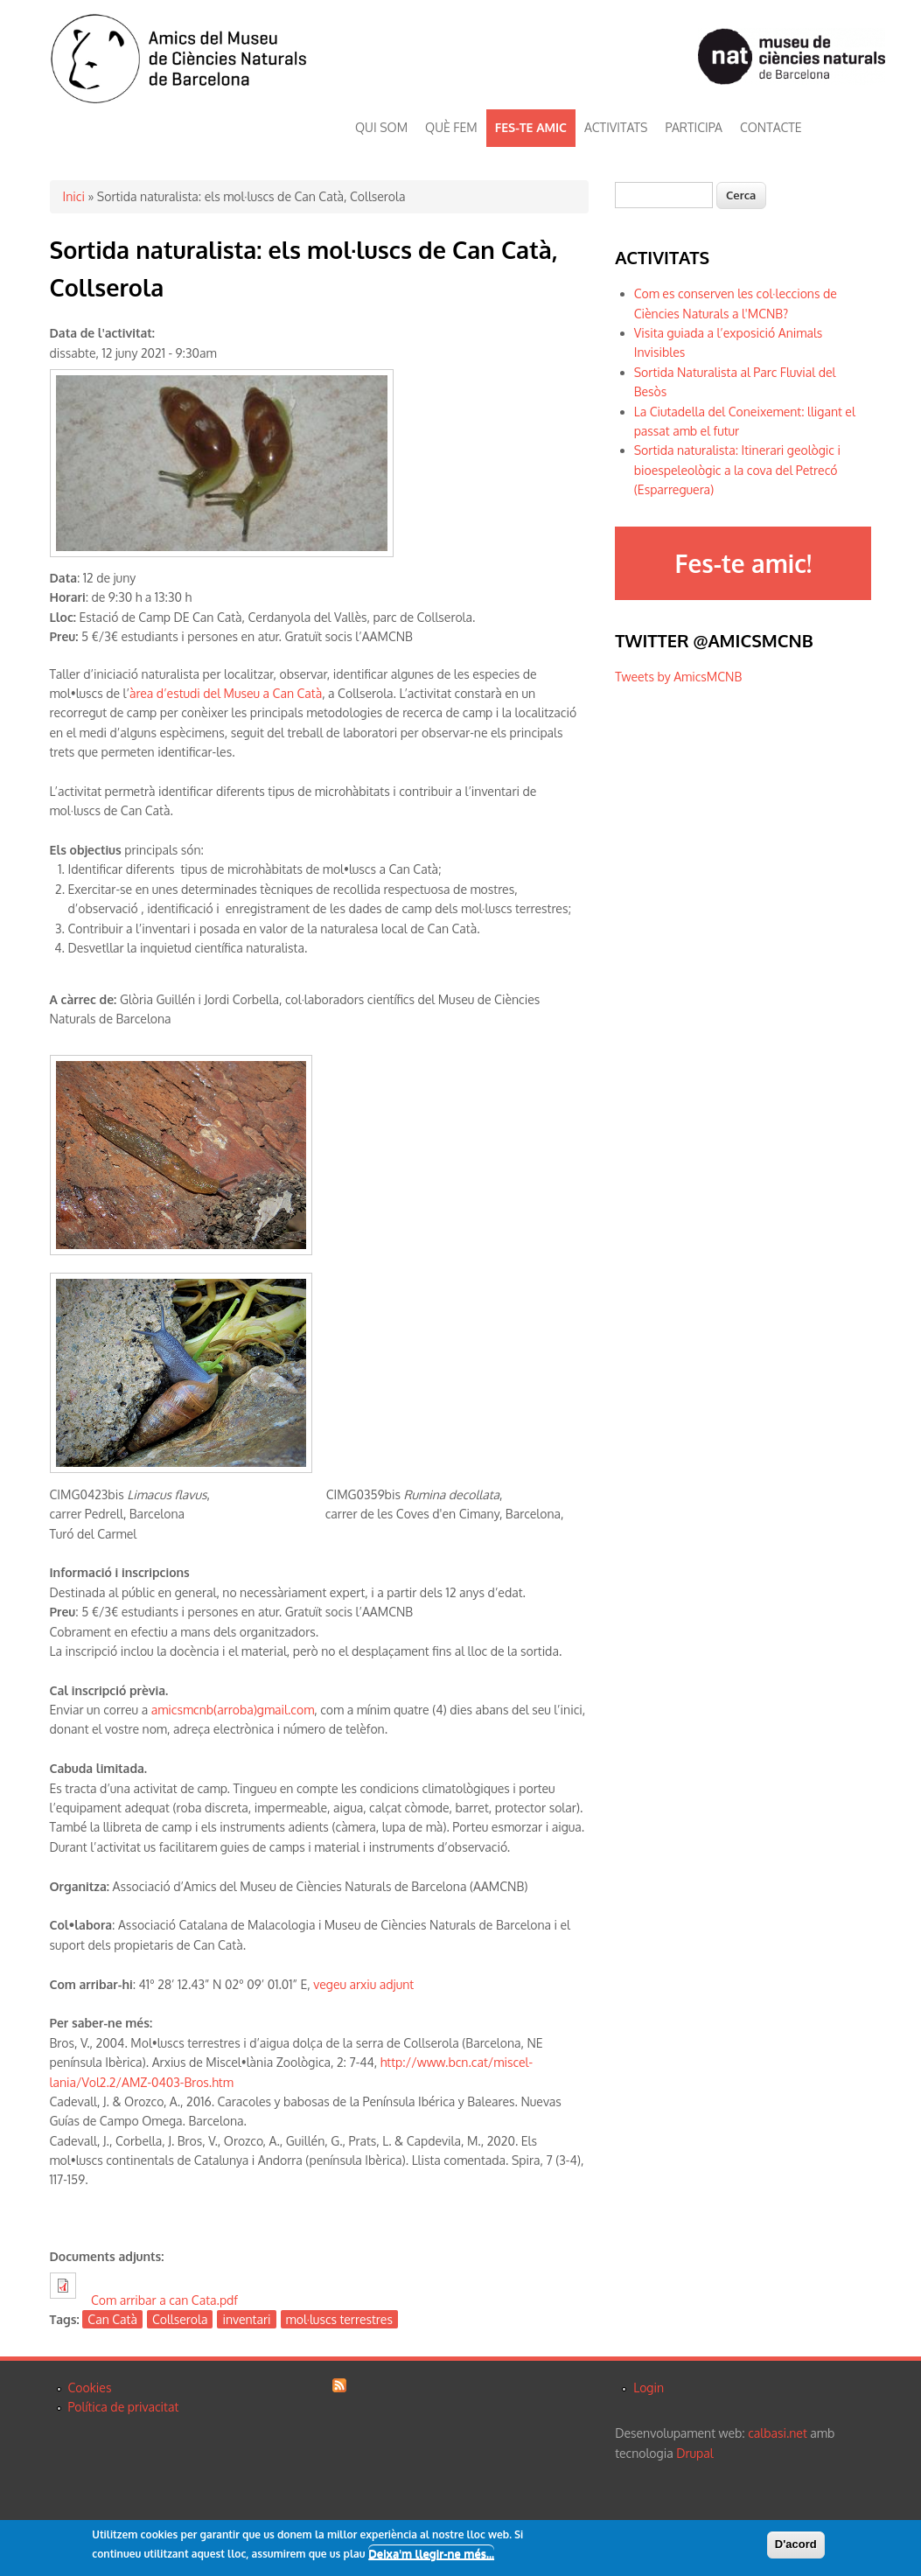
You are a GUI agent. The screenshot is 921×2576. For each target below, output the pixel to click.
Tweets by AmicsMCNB (678, 676)
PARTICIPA (694, 127)
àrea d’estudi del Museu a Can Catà (225, 693)
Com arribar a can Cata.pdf (164, 2300)
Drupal (694, 2453)
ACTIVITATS (615, 127)
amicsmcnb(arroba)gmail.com (233, 1709)
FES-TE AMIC (531, 127)
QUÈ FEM (451, 127)
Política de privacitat (123, 2406)
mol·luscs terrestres (339, 2319)
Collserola (179, 2319)
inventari (246, 2319)
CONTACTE (771, 127)
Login (648, 2387)
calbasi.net (777, 2433)
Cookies (90, 2387)
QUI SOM (381, 127)
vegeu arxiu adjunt (363, 1984)
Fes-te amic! (743, 563)
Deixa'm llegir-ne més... (431, 2555)
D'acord (796, 2545)
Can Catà (112, 2319)
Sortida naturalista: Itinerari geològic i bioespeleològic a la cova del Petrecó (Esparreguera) (737, 470)
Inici (74, 196)
